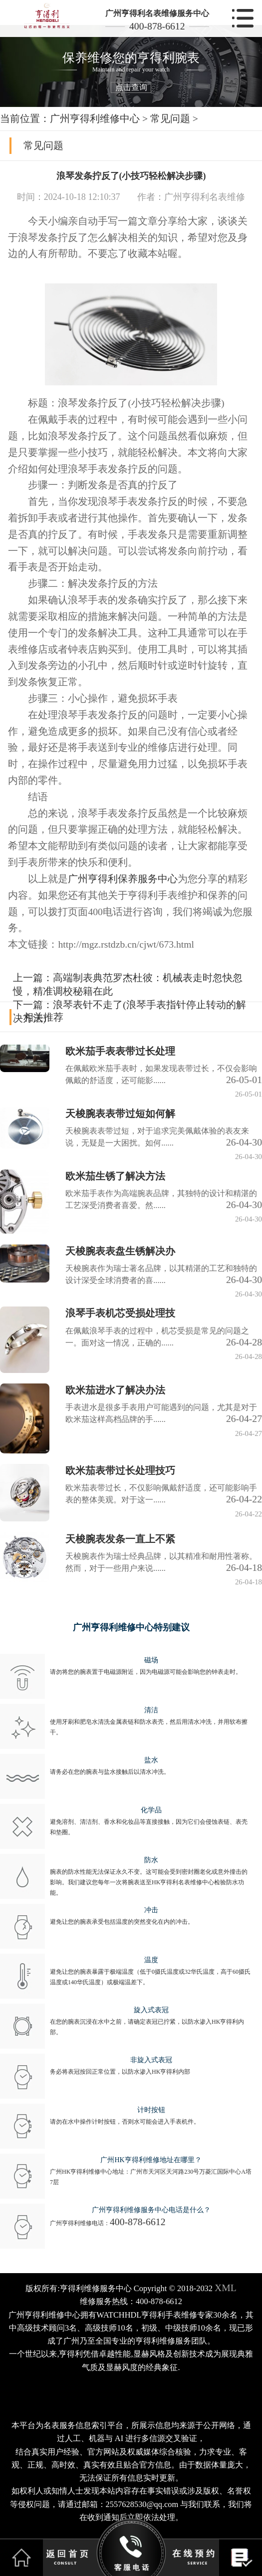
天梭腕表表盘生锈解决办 (120, 1251)
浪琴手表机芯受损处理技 (120, 1312)
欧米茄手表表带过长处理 (120, 1051)
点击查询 (131, 87)
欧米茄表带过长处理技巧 (120, 1470)
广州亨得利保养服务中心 (123, 878)
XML (226, 2287)
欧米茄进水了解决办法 (115, 1389)
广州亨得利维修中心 (95, 118)
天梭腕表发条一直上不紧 (120, 1538)
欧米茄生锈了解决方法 (115, 1176)
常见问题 (170, 118)
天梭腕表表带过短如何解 (120, 1113)
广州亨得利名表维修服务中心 (157, 13)
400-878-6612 (157, 25)
